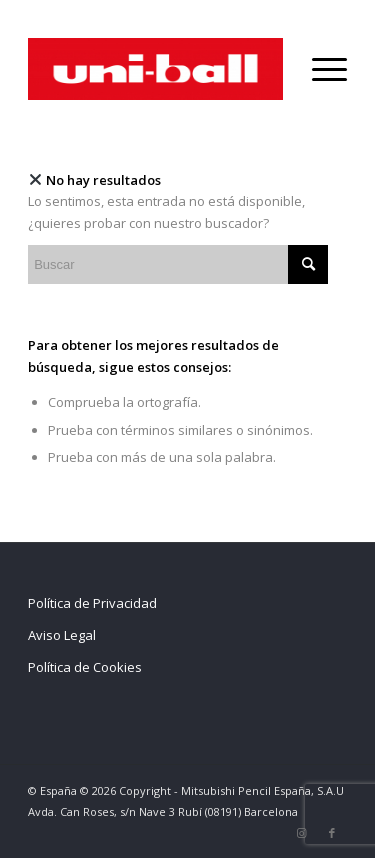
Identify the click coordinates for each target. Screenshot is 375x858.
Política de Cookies (85, 667)
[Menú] (319, 69)
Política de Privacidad (92, 603)
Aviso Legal (62, 635)
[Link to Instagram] (302, 833)
